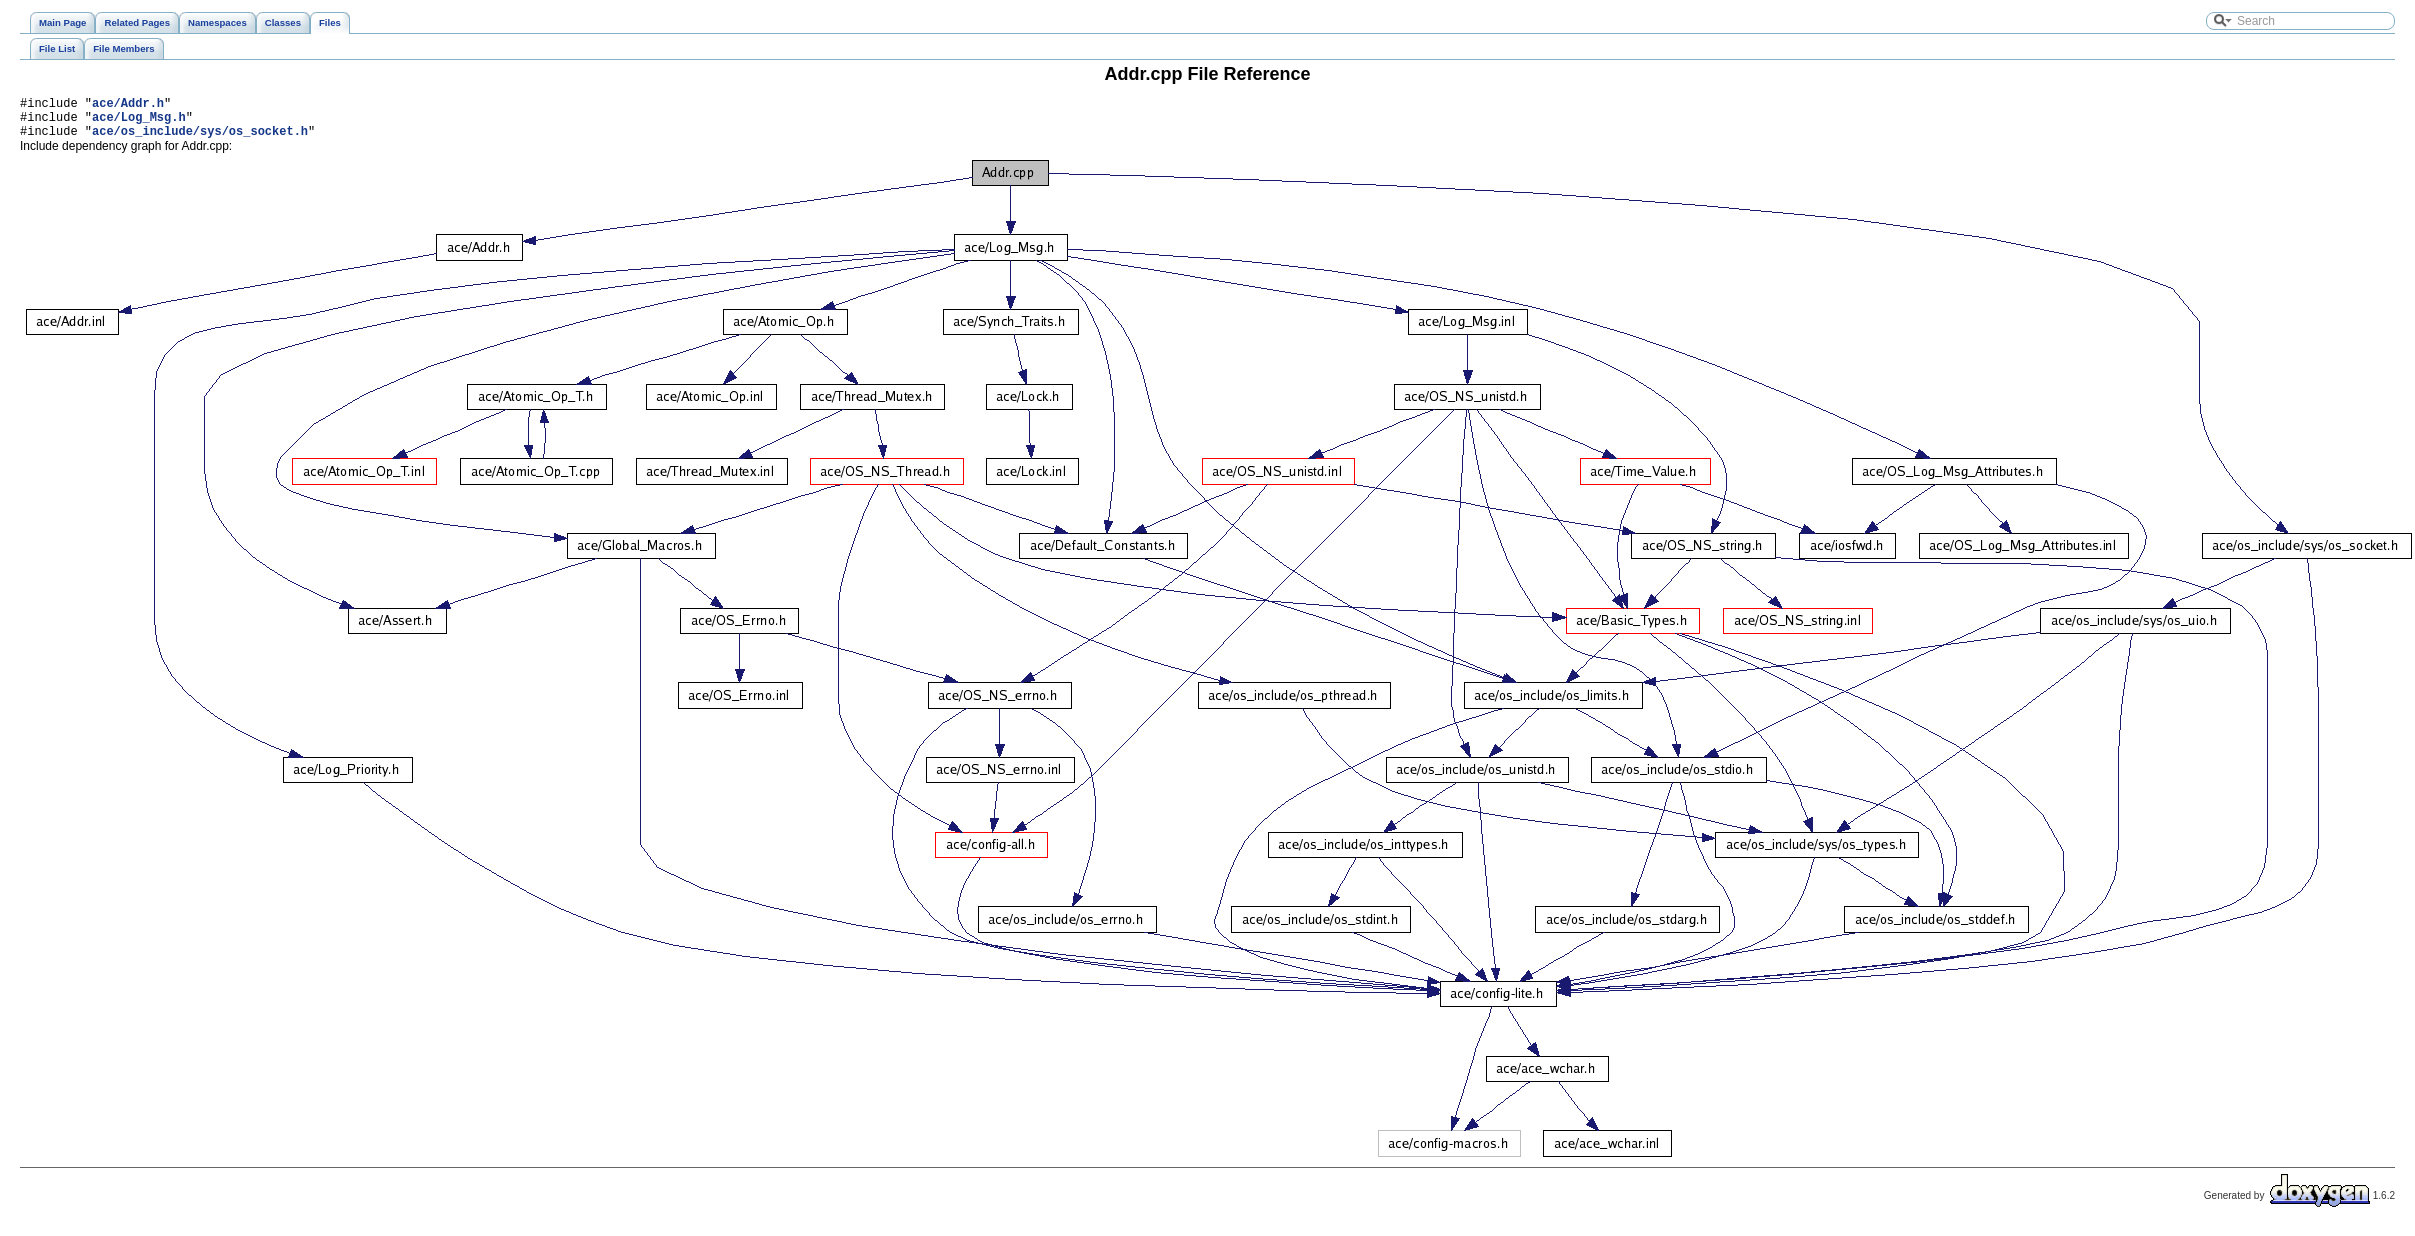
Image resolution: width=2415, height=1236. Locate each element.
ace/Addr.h (128, 105)
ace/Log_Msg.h (139, 122)
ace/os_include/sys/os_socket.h (200, 139)
